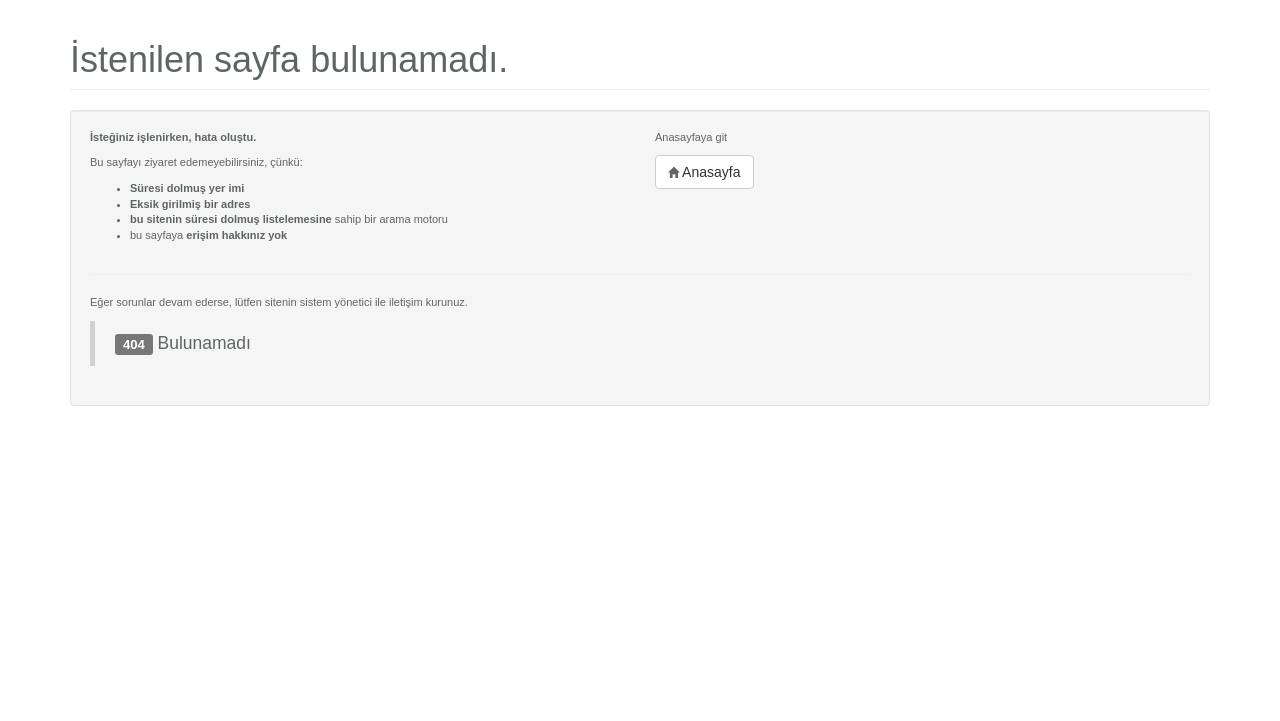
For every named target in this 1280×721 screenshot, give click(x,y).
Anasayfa (704, 172)
